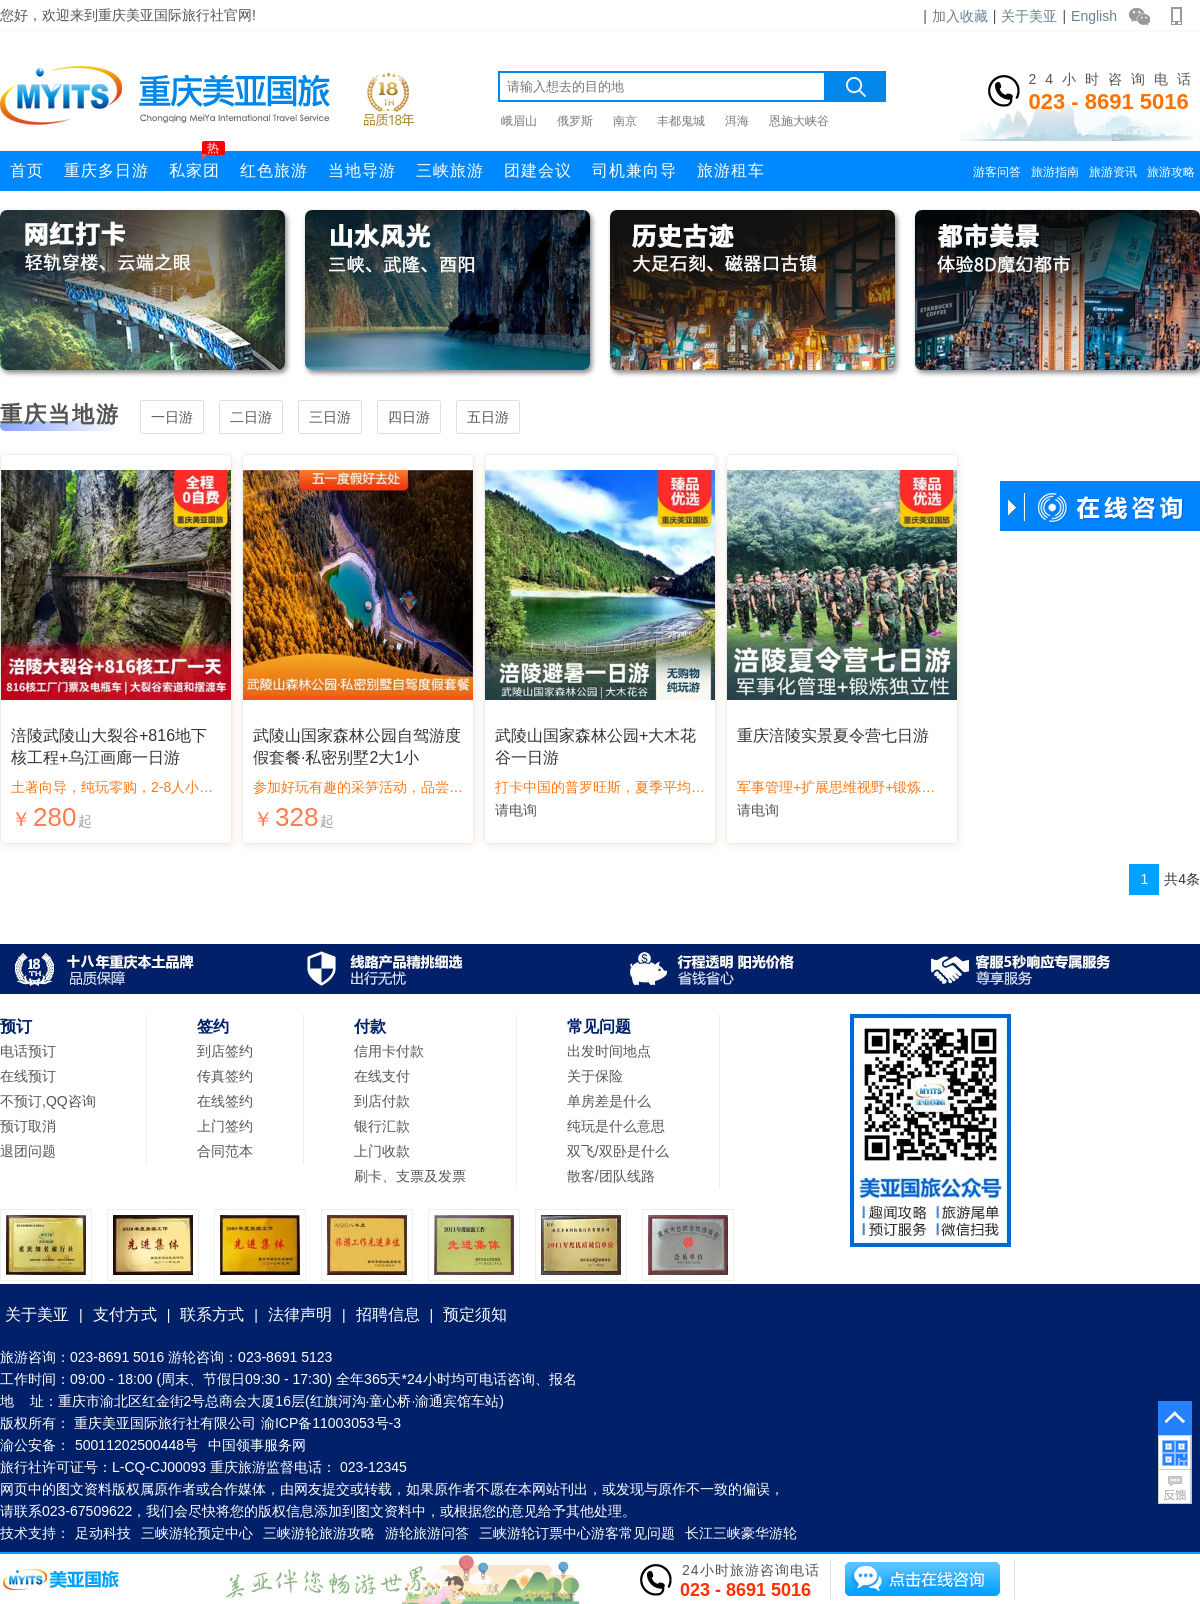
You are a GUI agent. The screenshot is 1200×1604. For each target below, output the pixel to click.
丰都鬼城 (681, 121)
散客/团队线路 (611, 1176)
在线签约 (225, 1101)
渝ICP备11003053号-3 (331, 1423)
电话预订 (28, 1051)
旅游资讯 (1113, 172)
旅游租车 (731, 170)
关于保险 (595, 1076)
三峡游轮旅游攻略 (319, 1533)
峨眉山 (519, 121)
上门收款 (382, 1151)
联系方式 (212, 1314)
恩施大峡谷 (799, 121)
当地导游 (362, 170)
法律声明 (300, 1314)
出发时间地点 (609, 1051)
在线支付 (382, 1076)
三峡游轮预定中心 (197, 1533)
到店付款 (382, 1101)
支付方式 (125, 1314)
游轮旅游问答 (427, 1533)
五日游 (488, 417)
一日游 (172, 417)
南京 (625, 121)
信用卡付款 (389, 1051)
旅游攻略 (1171, 172)
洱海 (737, 121)
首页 (27, 170)
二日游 (251, 417)
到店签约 (225, 1051)
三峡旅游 (450, 170)
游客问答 (997, 172)
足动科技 (103, 1533)
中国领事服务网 (257, 1445)
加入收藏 (960, 16)
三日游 (330, 417)
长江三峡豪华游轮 (741, 1533)
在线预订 (28, 1076)
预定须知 (475, 1314)
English (1094, 16)
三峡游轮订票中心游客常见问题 (577, 1533)
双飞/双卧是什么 (618, 1151)
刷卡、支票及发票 (410, 1176)
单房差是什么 (609, 1101)
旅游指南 (1055, 172)
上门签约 (225, 1126)
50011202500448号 (136, 1445)
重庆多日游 (106, 170)
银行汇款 (382, 1126)
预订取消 (28, 1126)
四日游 (409, 417)
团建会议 (538, 170)
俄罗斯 (575, 121)
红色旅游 (274, 170)
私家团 (197, 165)
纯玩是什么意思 (616, 1126)
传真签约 (225, 1076)
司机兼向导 (634, 170)
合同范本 (225, 1151)
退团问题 (28, 1151)
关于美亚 (1029, 16)
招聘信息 (388, 1314)
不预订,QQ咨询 (48, 1101)
